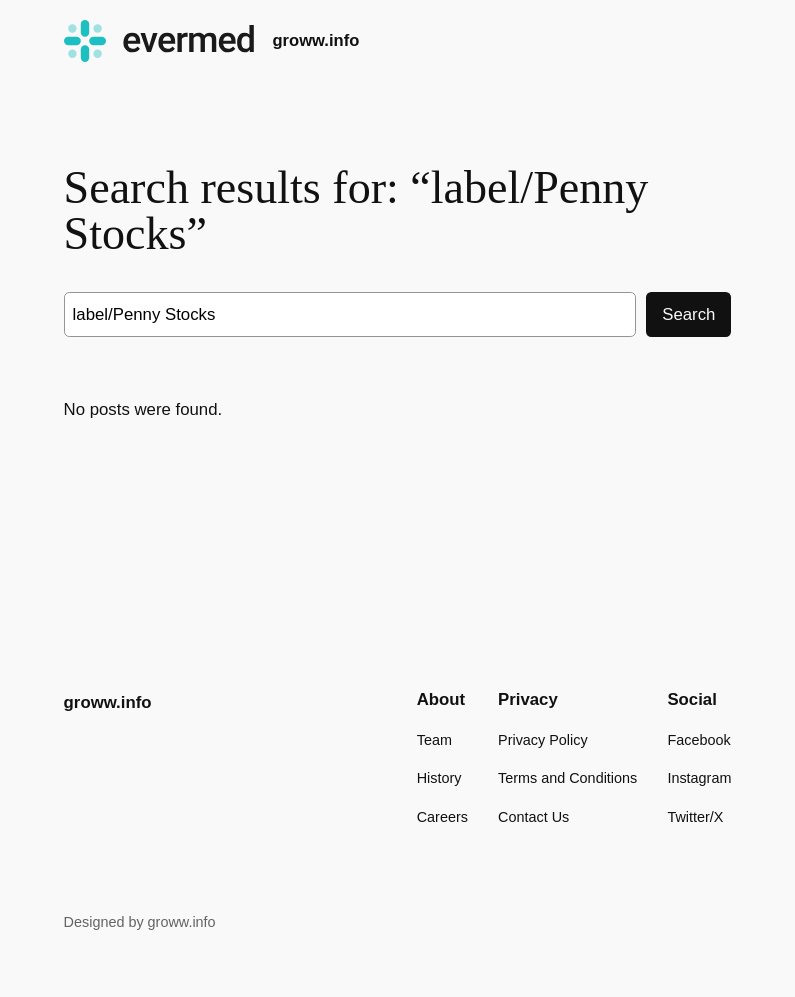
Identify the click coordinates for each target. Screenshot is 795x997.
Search (688, 314)
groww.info (315, 40)
